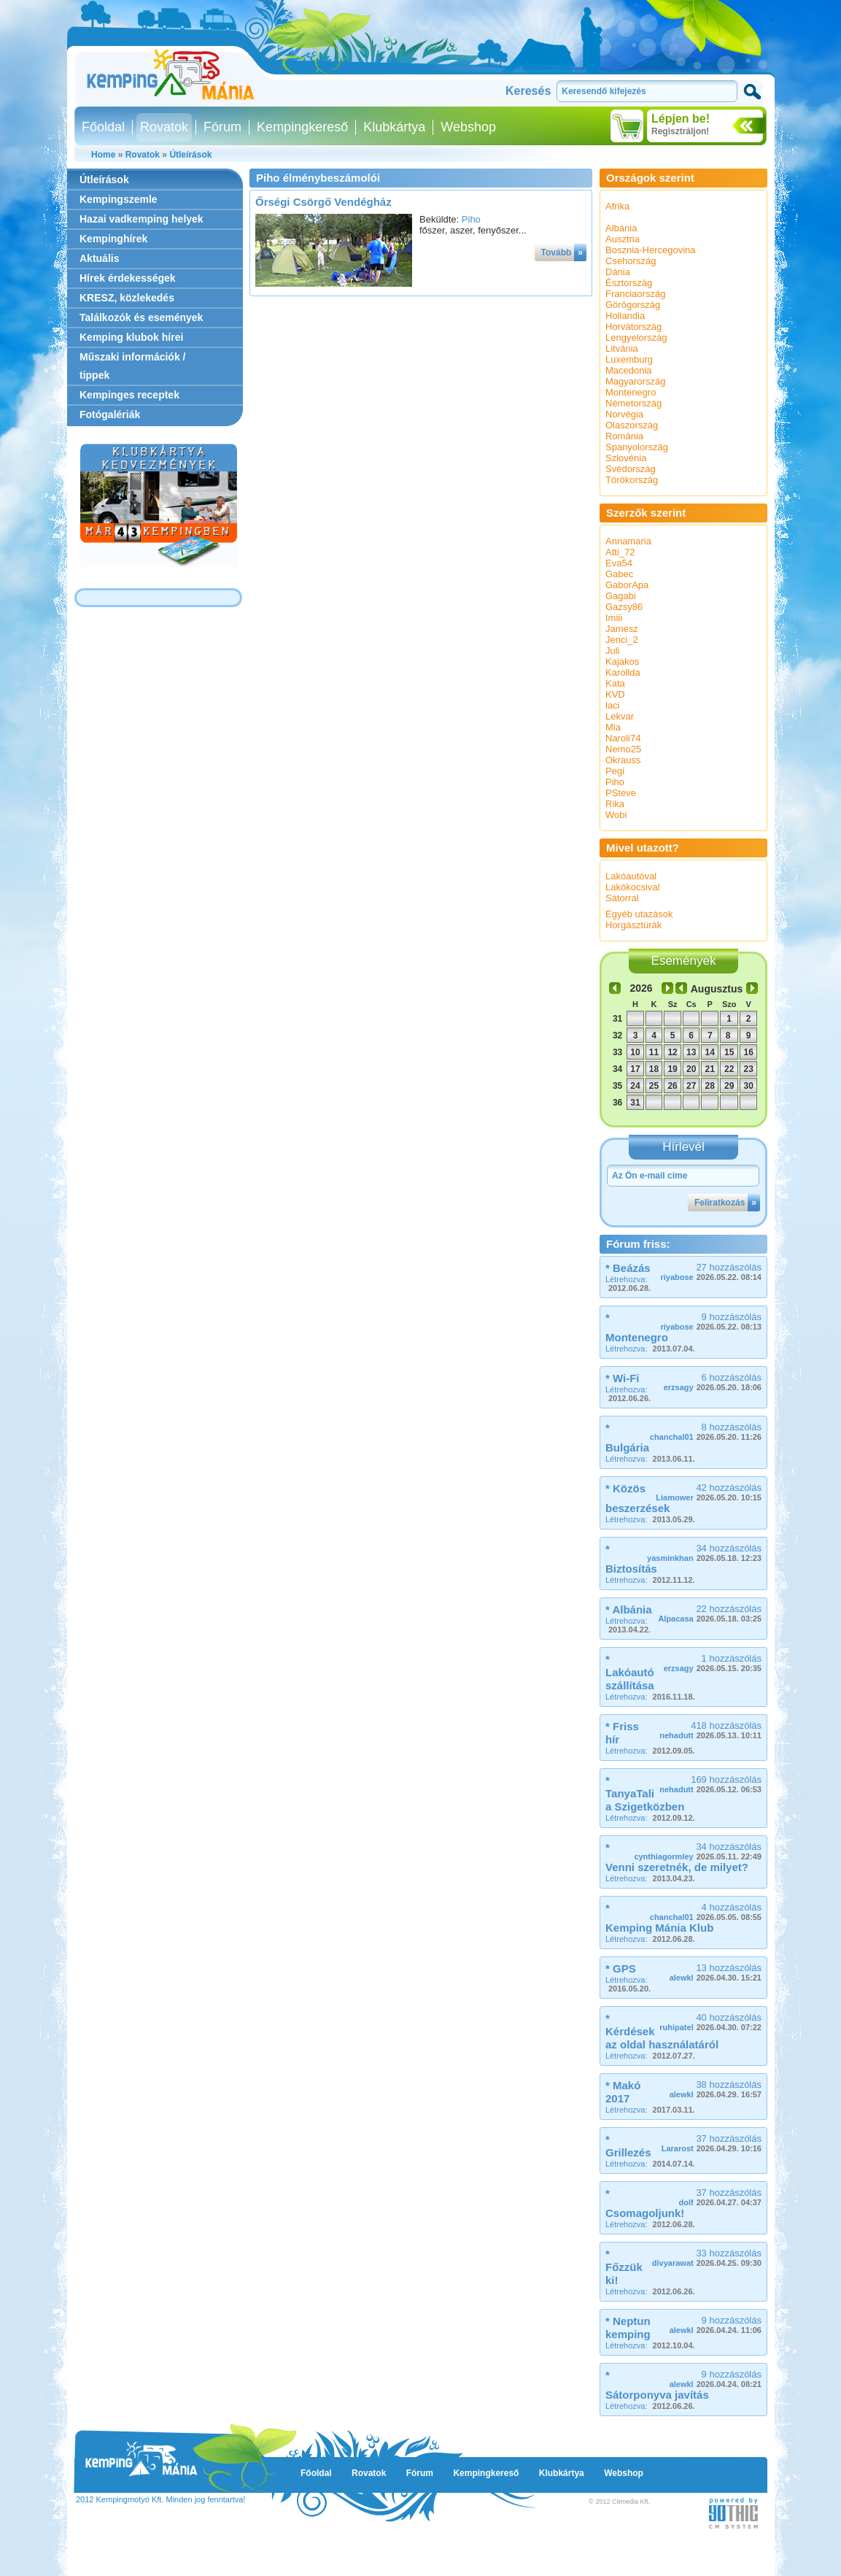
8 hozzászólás (705, 1431)
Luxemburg (629, 359)
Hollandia (625, 315)
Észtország (628, 282)
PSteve (620, 792)
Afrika (617, 206)
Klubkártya (394, 127)
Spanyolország (636, 446)
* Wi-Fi (622, 1378)
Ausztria (622, 239)
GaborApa (626, 584)
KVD (615, 694)
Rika (614, 803)
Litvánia (621, 348)
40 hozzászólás (710, 2022)
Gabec (619, 573)
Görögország (632, 304)
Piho (471, 219)
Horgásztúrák (633, 924)
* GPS (620, 1968)
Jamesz (621, 628)
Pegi (614, 771)
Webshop (468, 127)
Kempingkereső (302, 127)
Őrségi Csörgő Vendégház (323, 202)
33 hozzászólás (706, 2257)
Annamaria (628, 541)
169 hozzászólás (710, 1784)
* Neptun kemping (628, 2327)
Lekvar (619, 716)
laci (612, 705)
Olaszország (631, 425)
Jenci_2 (621, 639)
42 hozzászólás (708, 1492)
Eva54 (618, 563)
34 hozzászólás (704, 1552)
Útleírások (190, 155)
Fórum (222, 127)
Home (103, 155)
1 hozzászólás (712, 1663)
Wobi (616, 814)
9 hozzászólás (710, 1321)
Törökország (631, 479)
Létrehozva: (628, 1283)
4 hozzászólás (705, 1911)
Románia (624, 436)
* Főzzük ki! (624, 2267)
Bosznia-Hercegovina (650, 249)
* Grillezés (628, 2146)
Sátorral (622, 897)
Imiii (613, 617)
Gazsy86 (624, 606)
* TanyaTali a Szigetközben (644, 1793)
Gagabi (620, 595)
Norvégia (624, 414)
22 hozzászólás (709, 1613)
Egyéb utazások (639, 914)
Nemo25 (623, 749)
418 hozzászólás (710, 1730)
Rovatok (164, 127)
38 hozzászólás (715, 2089)
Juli (612, 650)
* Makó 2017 (622, 2092)
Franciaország (635, 293)
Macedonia (628, 370)
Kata (615, 683)
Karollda (622, 672)
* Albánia (628, 1609)
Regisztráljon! (680, 131)
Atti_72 (620, 552)
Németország (633, 403)
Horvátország (633, 326)
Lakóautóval (630, 876)
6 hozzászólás (712, 1382)
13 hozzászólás (715, 1972)
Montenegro (630, 392)
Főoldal (103, 127)
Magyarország (635, 381)
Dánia (617, 271)
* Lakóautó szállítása (629, 1672)
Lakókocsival (632, 887)
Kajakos (622, 661)
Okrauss (622, 760)
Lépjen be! (680, 118)
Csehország (630, 260)
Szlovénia (625, 457)
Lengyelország (636, 337)
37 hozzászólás (711, 2143)
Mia (613, 727)
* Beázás (628, 1268)
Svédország (630, 468)
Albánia (621, 228)
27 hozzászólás (710, 1271)
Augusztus (717, 989)
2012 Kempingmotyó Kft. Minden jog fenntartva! (160, 2499)
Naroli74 (622, 738)
